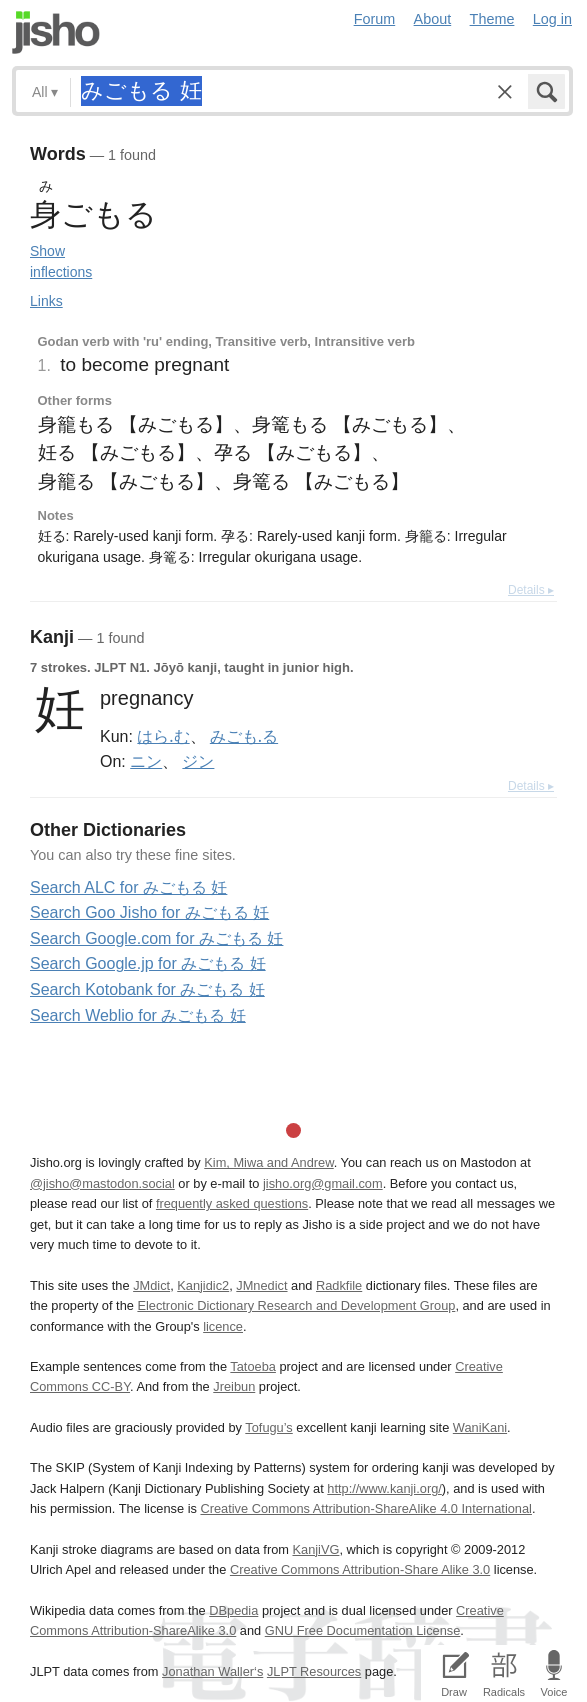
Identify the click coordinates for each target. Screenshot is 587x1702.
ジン (198, 761)
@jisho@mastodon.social (102, 1183)
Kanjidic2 (203, 1285)
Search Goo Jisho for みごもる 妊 (149, 912)
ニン (146, 761)
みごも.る (244, 736)
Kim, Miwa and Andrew (268, 1162)
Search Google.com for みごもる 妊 (156, 938)
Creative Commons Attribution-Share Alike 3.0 (360, 1569)
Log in (552, 19)
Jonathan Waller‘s (212, 1671)
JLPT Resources (314, 1671)
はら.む (163, 736)
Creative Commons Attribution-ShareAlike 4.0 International (365, 1508)
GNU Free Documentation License (363, 1630)
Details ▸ (531, 590)
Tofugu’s (268, 1427)
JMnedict (261, 1285)
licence (223, 1326)
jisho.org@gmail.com (323, 1183)
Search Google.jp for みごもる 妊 (148, 963)
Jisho (56, 32)
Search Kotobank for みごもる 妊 (147, 989)
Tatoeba (253, 1366)
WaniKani (480, 1427)
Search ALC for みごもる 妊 (128, 887)
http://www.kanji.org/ (384, 1488)
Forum (375, 19)
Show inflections (61, 261)
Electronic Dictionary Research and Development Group (296, 1305)
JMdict (151, 1285)
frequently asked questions (232, 1203)
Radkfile (339, 1285)
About (433, 19)
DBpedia (233, 1610)
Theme (492, 19)
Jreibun (234, 1386)
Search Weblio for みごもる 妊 (138, 1015)
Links (46, 301)
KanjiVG (315, 1549)
